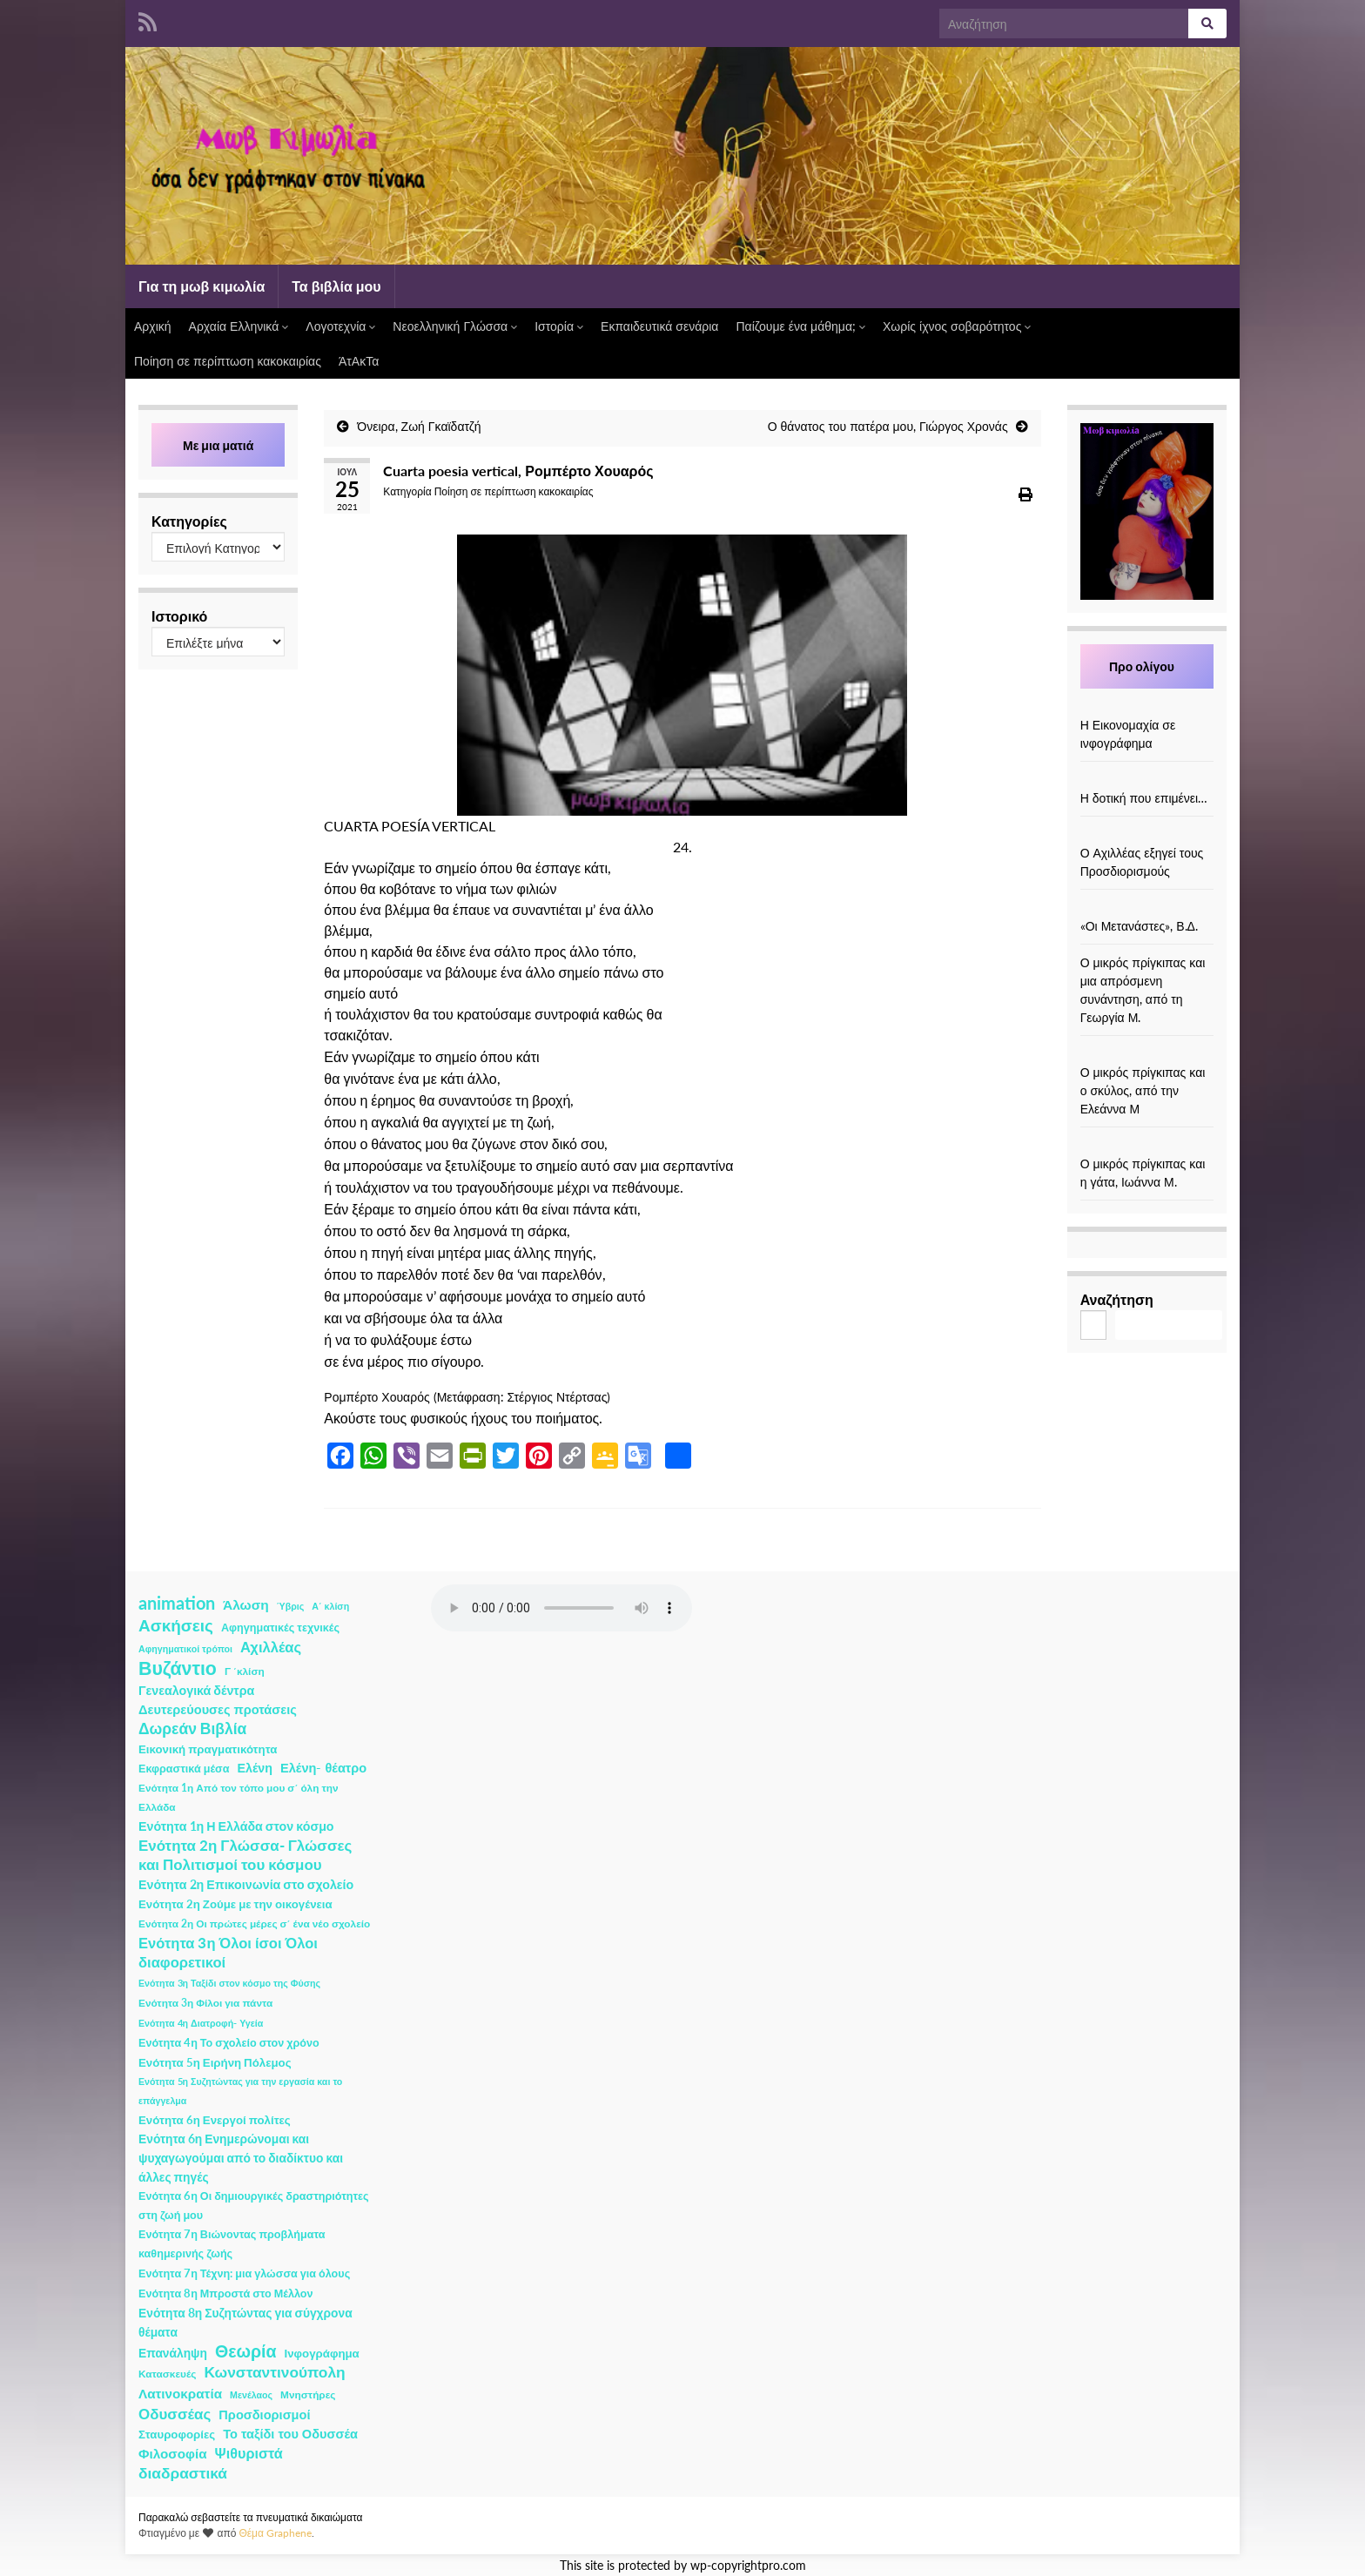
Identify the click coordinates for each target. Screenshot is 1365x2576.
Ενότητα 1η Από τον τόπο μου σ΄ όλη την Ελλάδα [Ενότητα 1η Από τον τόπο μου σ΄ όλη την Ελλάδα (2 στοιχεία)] (238, 1797)
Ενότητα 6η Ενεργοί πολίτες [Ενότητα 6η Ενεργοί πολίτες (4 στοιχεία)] (214, 2120)
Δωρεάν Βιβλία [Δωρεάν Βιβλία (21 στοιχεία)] (192, 1728)
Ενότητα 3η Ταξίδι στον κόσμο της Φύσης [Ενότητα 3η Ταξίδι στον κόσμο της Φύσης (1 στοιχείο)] (229, 1982)
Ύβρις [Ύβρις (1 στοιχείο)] (290, 1605)
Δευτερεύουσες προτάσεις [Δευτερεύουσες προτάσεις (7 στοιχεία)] (217, 1709)
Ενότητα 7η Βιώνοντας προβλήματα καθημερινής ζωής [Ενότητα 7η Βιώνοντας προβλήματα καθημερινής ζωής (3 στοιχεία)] (231, 2244)
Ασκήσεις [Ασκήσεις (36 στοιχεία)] (175, 1625)
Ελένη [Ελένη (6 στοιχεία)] (255, 1767)
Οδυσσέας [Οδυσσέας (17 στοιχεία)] (174, 2413)
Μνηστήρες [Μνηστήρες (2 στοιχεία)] (307, 2394)
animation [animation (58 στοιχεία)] (176, 1602)
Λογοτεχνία (340, 326)
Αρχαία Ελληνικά (239, 326)
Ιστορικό (179, 616)
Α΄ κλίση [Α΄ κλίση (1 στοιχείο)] (330, 1605)
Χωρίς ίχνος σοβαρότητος (957, 326)
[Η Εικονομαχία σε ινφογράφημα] (1146, 706)
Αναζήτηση (1116, 1299)
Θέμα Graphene (275, 2532)
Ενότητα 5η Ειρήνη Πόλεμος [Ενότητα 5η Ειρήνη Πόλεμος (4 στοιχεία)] (215, 2062)
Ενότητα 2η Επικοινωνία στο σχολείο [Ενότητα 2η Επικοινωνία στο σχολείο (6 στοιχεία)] (245, 1884)
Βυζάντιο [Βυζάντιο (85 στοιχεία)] (177, 1668)
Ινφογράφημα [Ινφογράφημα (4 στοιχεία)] (322, 2353)
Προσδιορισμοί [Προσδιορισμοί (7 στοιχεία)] (264, 2414)
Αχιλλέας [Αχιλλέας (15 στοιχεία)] (270, 1647)
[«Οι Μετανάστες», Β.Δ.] (1146, 907)
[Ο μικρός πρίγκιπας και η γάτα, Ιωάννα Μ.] (1146, 1145)
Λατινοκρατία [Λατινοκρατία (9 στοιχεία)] (180, 2393)
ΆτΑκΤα (359, 360)
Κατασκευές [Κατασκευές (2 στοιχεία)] (167, 2373)
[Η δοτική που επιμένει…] (1146, 779)
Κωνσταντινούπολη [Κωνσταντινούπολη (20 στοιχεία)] (274, 2372)
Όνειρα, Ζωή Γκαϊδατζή (419, 426)
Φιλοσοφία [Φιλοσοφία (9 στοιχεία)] (172, 2453)
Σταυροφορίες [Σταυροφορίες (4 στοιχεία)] (176, 2434)
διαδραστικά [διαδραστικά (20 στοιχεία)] (182, 2473)
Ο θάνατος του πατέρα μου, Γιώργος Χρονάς (888, 426)
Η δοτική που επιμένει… (1144, 797)
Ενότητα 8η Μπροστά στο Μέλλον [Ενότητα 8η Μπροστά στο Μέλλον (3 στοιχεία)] (225, 2293)
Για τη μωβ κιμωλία (201, 286)
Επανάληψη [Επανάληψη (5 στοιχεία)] (172, 2352)
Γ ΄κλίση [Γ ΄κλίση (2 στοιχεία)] (245, 1671)
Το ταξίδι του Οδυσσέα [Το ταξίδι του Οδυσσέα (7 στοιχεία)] (290, 2433)
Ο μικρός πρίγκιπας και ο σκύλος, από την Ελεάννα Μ (1143, 1090)
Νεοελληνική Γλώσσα (455, 326)
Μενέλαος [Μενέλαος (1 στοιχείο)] (251, 2394)
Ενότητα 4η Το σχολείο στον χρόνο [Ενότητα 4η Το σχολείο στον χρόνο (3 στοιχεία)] (228, 2042)
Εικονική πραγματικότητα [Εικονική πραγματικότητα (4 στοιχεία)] (207, 1749)
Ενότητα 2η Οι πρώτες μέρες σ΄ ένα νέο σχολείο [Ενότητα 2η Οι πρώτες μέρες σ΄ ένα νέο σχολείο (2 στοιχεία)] (254, 1923)
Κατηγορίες (189, 521)
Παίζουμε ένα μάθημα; (800, 326)
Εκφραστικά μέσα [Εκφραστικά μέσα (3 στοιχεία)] (184, 1768)
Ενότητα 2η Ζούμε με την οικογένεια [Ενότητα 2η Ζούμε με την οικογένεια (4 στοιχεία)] (235, 1904)
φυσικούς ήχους (459, 1417)
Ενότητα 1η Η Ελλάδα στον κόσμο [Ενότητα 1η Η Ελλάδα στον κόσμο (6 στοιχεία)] (236, 1826)
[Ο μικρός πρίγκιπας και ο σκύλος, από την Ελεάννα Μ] (1146, 1054)
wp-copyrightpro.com (748, 2566)
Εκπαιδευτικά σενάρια (659, 326)
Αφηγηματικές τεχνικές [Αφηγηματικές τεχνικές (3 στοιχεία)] (280, 1627)
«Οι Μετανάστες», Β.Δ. (1139, 925)
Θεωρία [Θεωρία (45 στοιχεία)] (246, 2351)
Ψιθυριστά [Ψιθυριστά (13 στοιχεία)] (249, 2453)
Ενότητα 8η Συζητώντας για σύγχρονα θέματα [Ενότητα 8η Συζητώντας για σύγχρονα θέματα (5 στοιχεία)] (245, 2322)
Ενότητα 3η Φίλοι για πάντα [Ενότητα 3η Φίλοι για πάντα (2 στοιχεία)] (205, 2002)
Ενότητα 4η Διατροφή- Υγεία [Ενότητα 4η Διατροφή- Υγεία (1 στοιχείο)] (200, 2022)
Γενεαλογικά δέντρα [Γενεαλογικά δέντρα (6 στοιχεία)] (196, 1690)
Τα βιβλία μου (336, 286)
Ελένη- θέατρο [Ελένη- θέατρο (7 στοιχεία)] (323, 1767)
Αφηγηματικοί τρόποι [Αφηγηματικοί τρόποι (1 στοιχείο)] (185, 1648)
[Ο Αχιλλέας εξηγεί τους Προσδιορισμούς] (1146, 834)
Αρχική (152, 326)
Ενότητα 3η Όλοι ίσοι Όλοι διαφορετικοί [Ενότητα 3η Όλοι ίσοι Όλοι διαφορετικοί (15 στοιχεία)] (228, 1952)
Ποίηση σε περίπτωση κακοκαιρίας (227, 360)
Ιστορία (559, 326)
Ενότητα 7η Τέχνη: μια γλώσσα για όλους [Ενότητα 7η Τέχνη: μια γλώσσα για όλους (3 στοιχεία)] (244, 2273)
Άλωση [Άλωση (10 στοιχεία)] (246, 1604)
